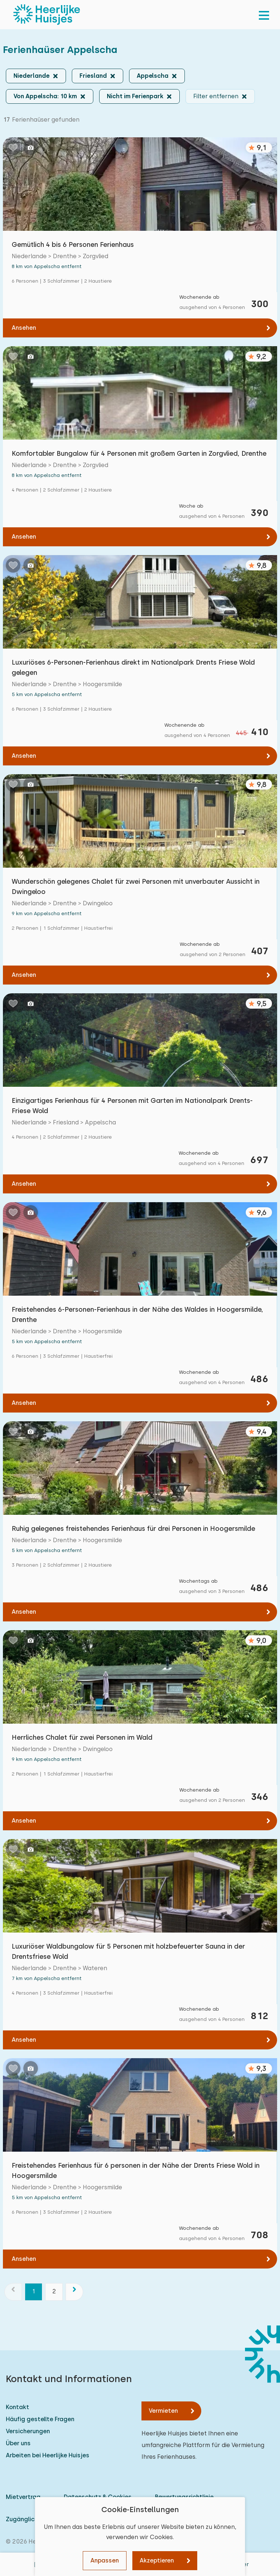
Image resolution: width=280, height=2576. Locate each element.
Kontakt (17, 2407)
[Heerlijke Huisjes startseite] (47, 14)
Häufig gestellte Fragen (40, 2419)
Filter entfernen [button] (215, 96)
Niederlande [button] (31, 75)
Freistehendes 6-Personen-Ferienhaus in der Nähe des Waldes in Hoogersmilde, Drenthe (137, 1314)
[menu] (264, 14)
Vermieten (163, 2410)
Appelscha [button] (152, 75)
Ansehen (24, 327)
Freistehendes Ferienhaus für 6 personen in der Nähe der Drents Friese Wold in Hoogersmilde (136, 2170)
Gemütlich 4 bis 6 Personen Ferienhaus (73, 244)
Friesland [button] (93, 75)
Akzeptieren (157, 2560)
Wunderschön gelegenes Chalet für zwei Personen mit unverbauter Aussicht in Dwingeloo (136, 886)
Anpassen (104, 2560)
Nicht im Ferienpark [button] (135, 96)
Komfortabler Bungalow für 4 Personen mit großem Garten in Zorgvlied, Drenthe (139, 453)
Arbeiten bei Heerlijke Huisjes (47, 2455)
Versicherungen (28, 2431)
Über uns (18, 2443)
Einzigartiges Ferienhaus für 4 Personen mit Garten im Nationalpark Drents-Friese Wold (132, 1106)
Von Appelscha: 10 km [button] (45, 96)
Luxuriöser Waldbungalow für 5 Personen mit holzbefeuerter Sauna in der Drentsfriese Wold (128, 1951)
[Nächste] (74, 2292)
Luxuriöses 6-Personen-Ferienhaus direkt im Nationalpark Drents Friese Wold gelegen (133, 667)
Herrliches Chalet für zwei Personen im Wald (82, 1737)
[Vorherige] (13, 2292)
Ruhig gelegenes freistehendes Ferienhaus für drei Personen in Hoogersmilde (133, 1528)
